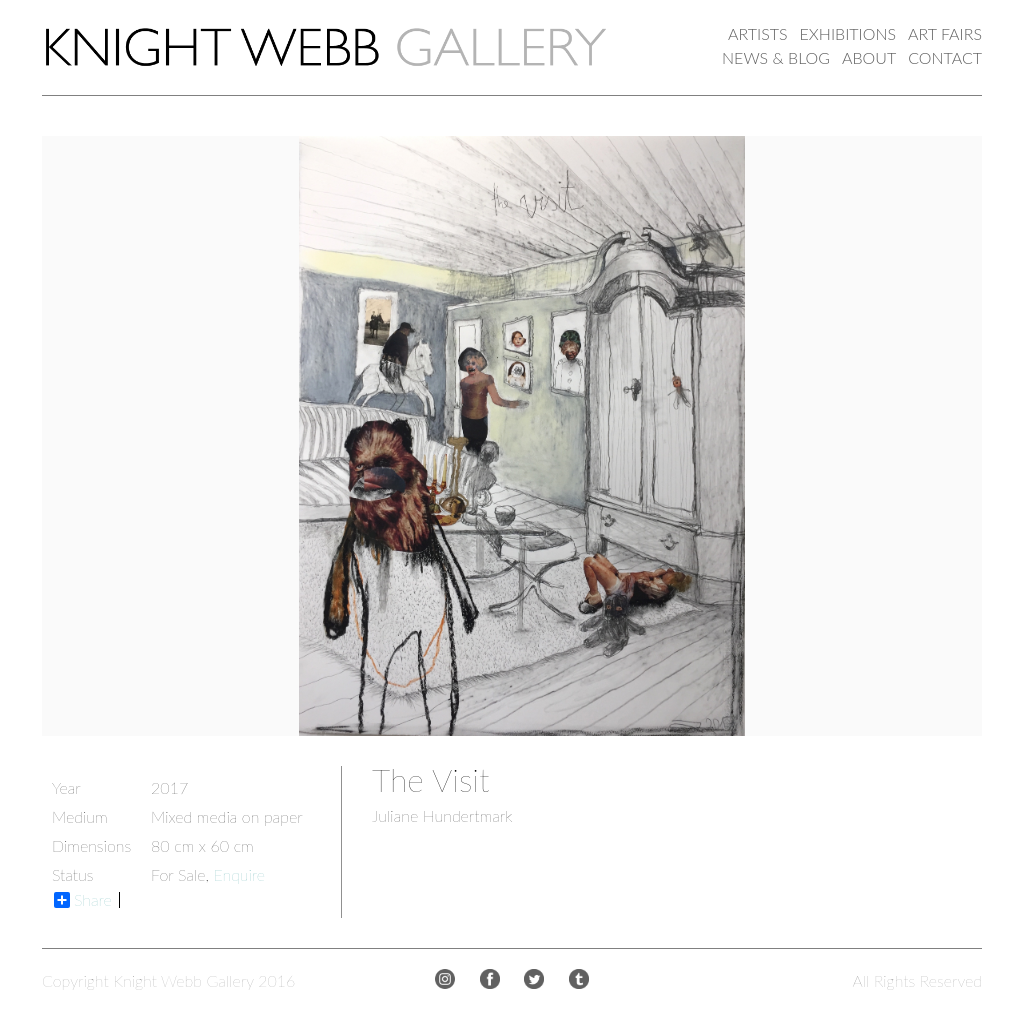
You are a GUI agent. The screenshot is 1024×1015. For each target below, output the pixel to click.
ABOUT (869, 57)
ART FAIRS (945, 33)
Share (83, 900)
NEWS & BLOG (776, 57)
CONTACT (945, 57)
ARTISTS (757, 33)
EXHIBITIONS (848, 33)
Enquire (239, 874)
